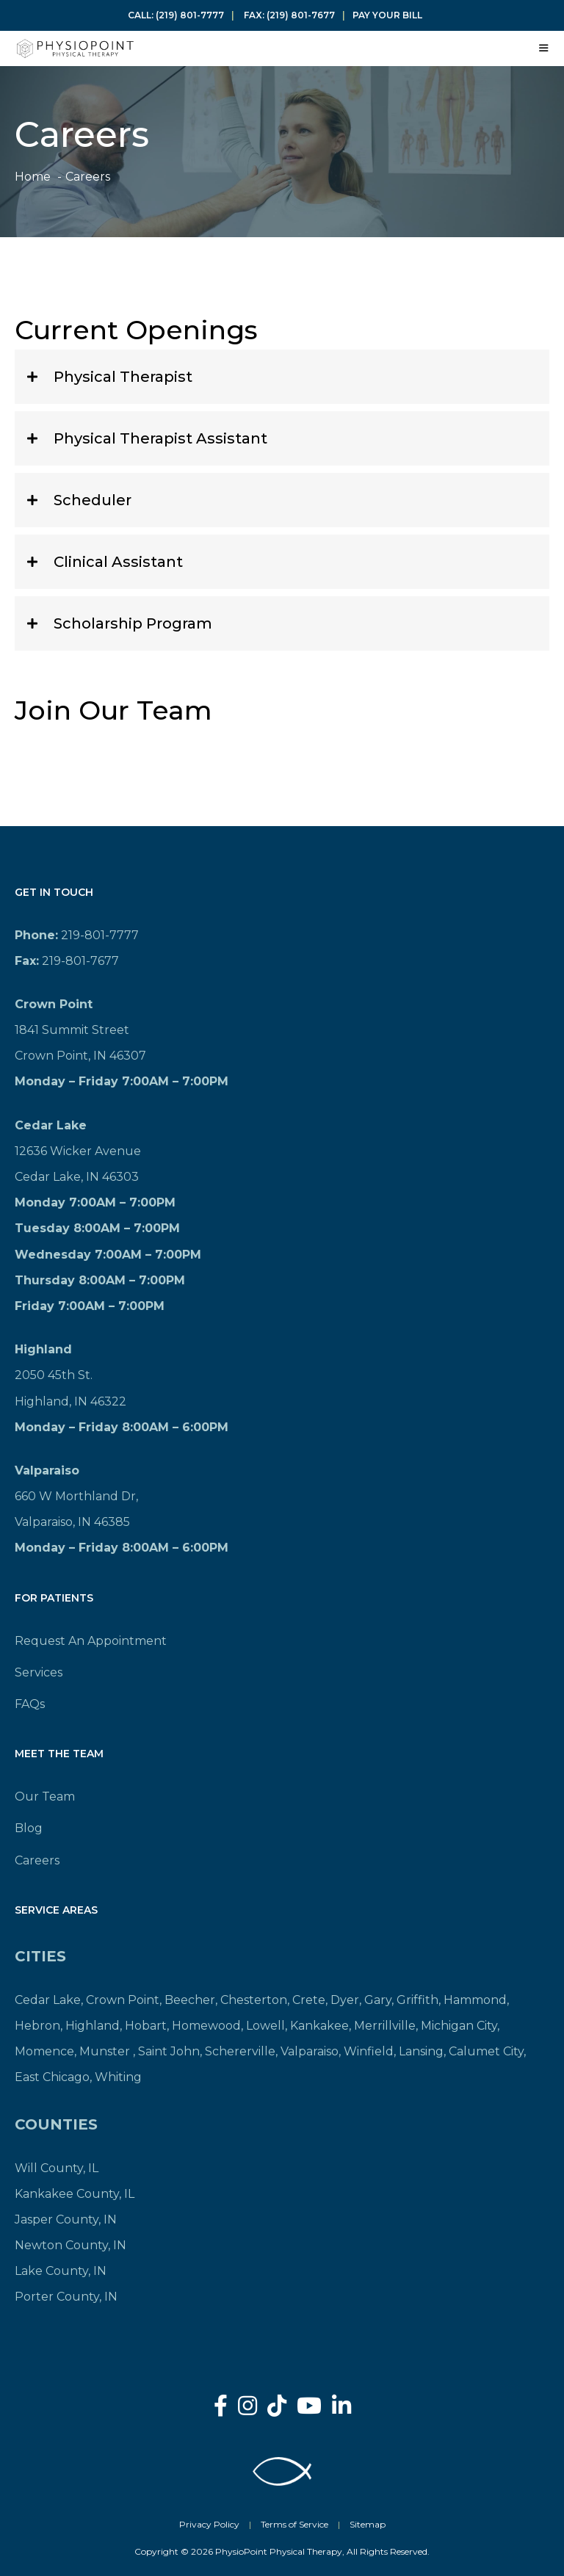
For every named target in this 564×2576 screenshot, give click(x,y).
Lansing (421, 2051)
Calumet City (486, 2051)
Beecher (189, 2000)
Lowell (265, 2026)
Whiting (118, 2077)
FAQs (30, 1704)
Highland (92, 2026)
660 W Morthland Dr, (76, 1496)
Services (38, 1672)
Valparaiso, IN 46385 (72, 1522)
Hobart (146, 2026)
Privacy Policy (209, 2524)
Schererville (240, 2051)
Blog (29, 1828)
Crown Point (122, 2000)
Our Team (45, 1796)
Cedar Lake (48, 2000)
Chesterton (253, 2000)
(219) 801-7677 (301, 15)
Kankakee (319, 2026)
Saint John (169, 2051)
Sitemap (368, 2524)
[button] (282, 377)
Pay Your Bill (387, 15)
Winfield (369, 2051)
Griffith (417, 2000)
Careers (37, 1860)
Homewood (206, 2026)
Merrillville (385, 2026)
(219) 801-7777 (190, 15)
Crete (308, 2000)
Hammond (475, 2000)
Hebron (37, 2026)
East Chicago (52, 2077)
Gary (377, 2000)
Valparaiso (310, 2051)
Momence (44, 2051)
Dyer (344, 2000)
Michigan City (459, 2026)
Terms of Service (294, 2524)
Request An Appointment (91, 1641)
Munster (104, 2051)
